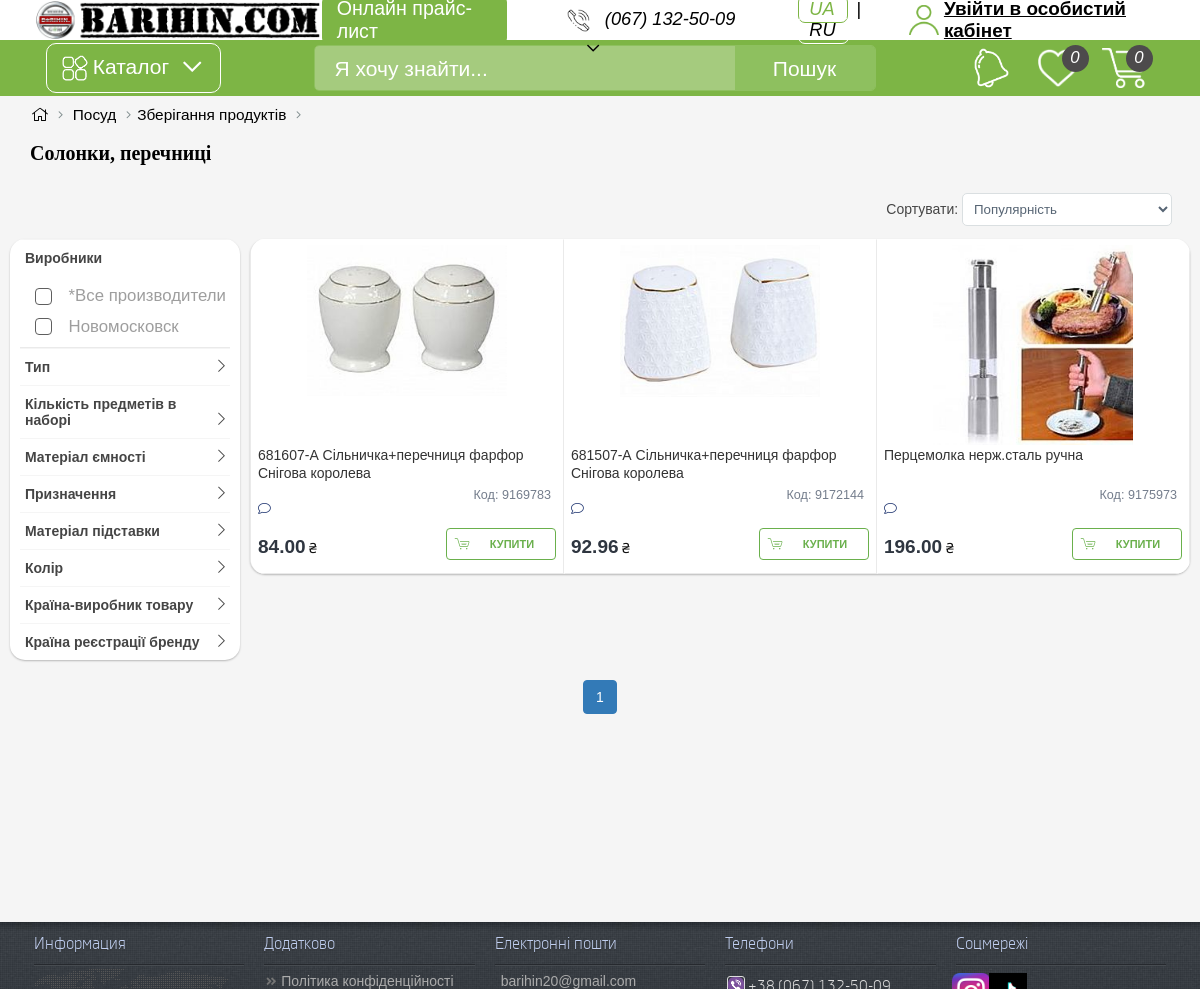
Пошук (804, 68)
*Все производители (130, 295)
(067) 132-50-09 (670, 19)
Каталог (131, 68)
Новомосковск (107, 326)
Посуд (94, 114)
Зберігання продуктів (211, 114)
